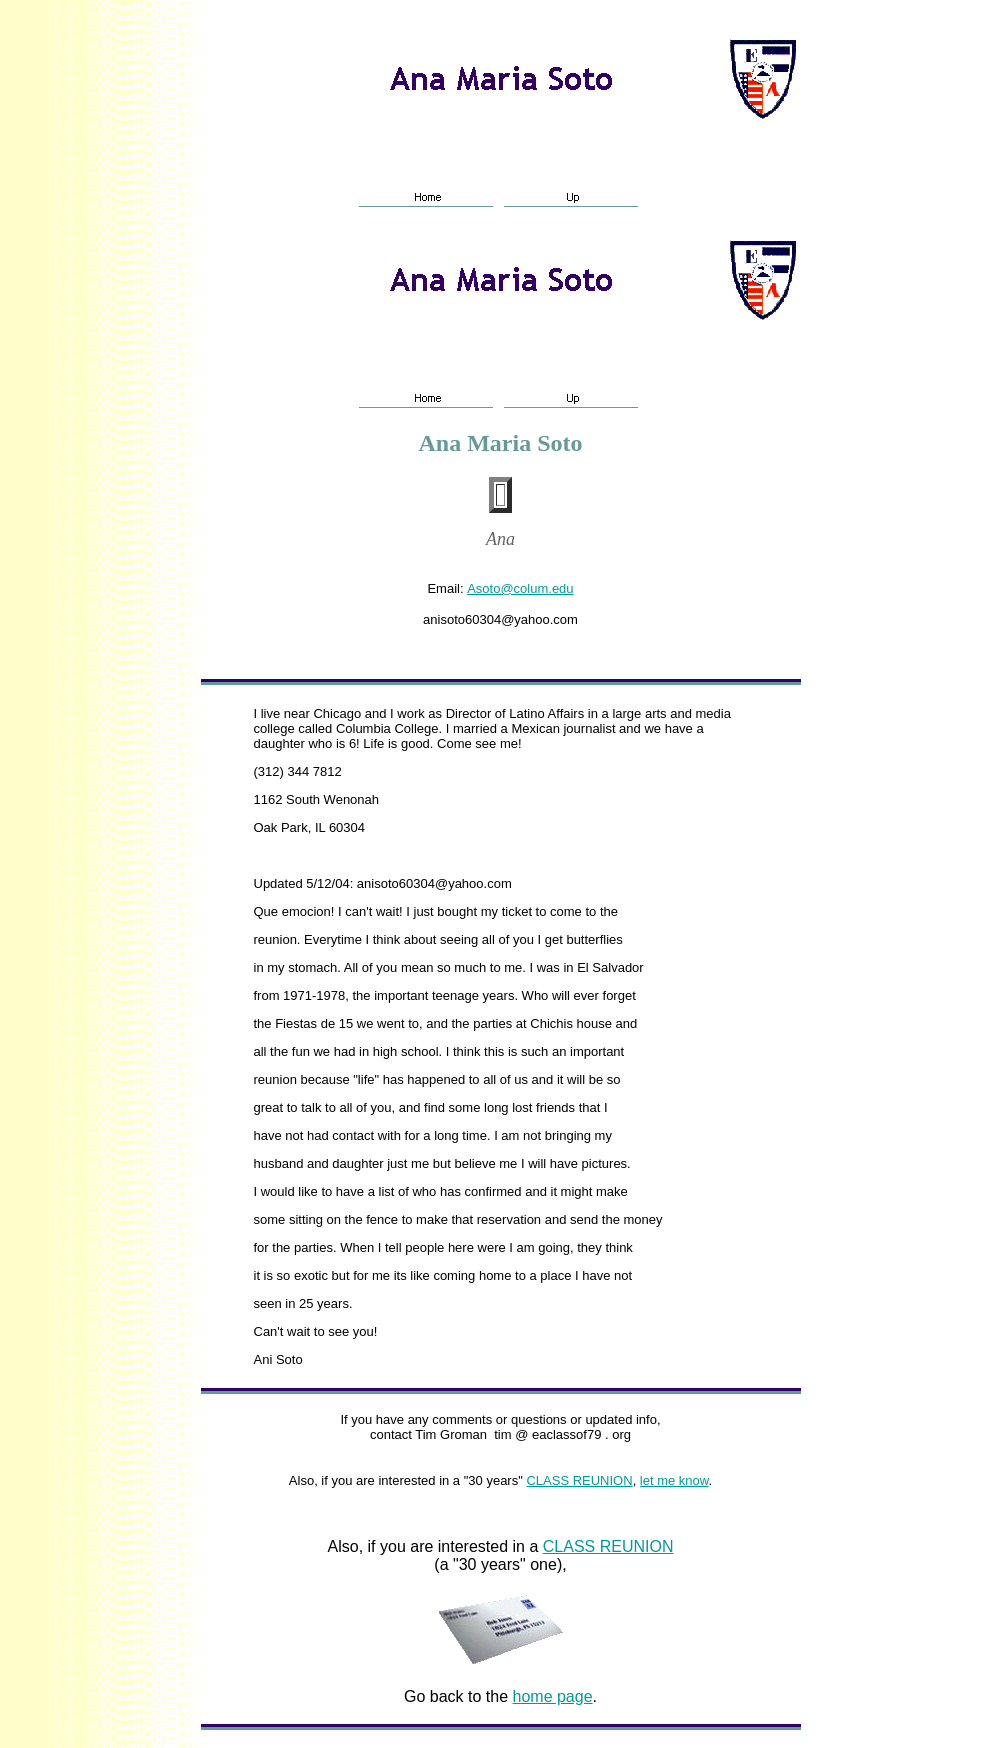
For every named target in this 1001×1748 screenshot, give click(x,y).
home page (553, 1696)
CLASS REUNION (579, 1480)
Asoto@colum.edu (520, 588)
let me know (674, 1480)
